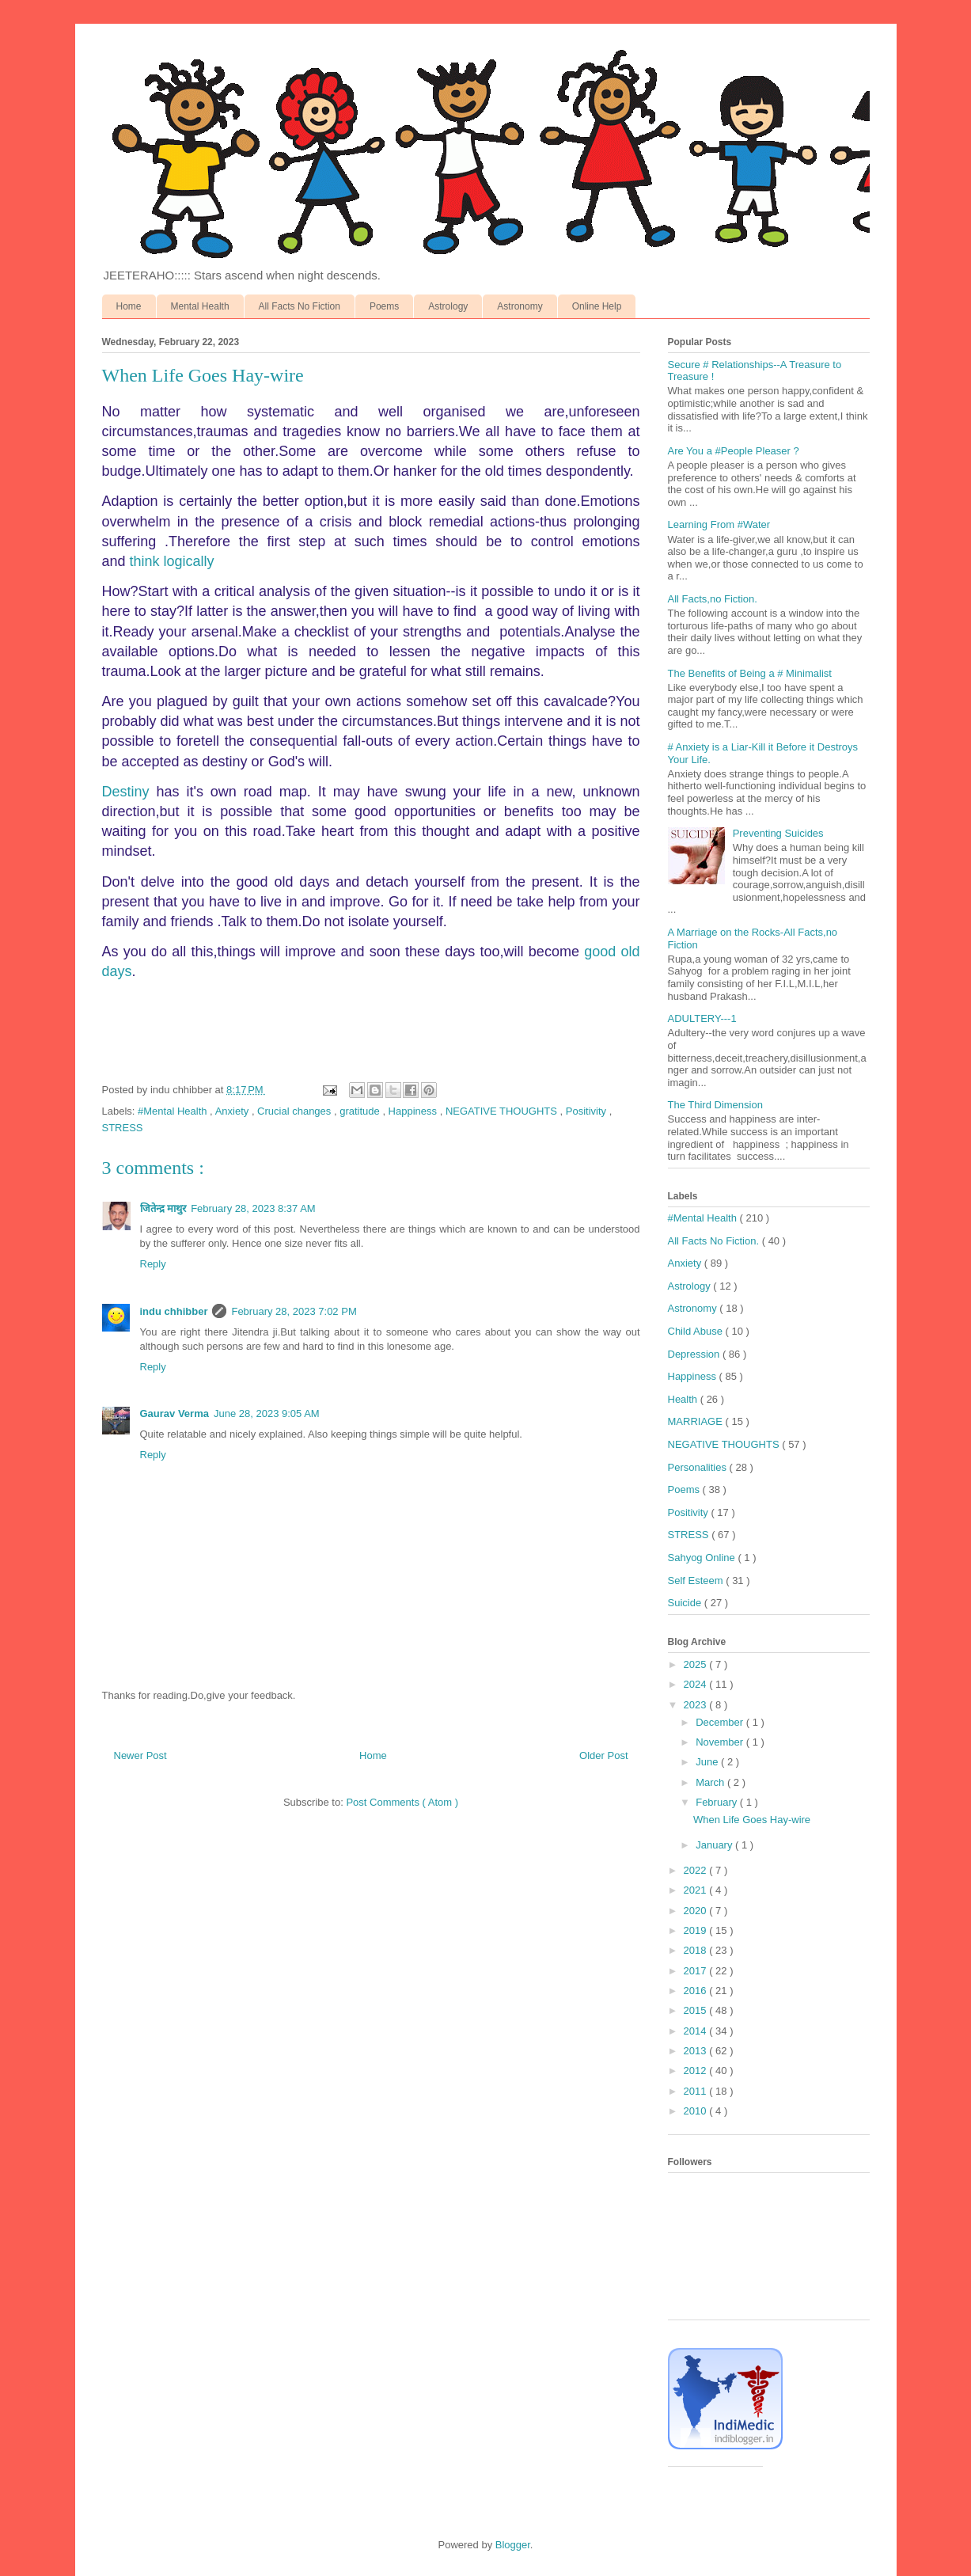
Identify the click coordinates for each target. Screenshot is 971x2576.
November (721, 1742)
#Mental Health (174, 1111)
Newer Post (140, 1755)
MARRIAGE (697, 1421)
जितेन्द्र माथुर (163, 1208)
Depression (695, 1354)
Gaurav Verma (174, 1413)
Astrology (448, 306)
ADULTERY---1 (702, 1018)
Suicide (686, 1603)
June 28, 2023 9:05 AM (267, 1413)
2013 (697, 2051)
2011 (697, 2091)
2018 (697, 1950)
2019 (697, 1930)
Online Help (597, 306)
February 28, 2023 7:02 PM (293, 1311)
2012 (697, 2070)
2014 (697, 2031)
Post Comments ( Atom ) (402, 1802)
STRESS (122, 1128)
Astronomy (519, 306)
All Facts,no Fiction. (712, 599)
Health (684, 1399)
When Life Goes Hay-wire (751, 1820)
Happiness (414, 1111)
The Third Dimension (715, 1105)
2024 (697, 1684)
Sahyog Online (703, 1557)
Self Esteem (697, 1580)
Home (129, 306)
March (711, 1782)
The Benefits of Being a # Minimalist (750, 673)
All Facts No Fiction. (715, 1241)
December (721, 1722)
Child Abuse (697, 1331)
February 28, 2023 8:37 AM (253, 1208)
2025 (697, 1664)
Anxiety (233, 1111)
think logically (172, 561)
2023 (697, 1705)
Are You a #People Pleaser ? (733, 451)
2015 (697, 2010)
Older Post (603, 1755)
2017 (697, 1971)
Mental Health (200, 306)
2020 (697, 1911)
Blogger (512, 2545)
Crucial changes (295, 1111)
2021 (697, 1890)
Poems (384, 306)
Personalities (699, 1467)
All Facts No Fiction (299, 306)
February (718, 1802)
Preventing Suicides (778, 833)
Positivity (587, 1111)
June (708, 1762)
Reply (153, 1264)
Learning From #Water (719, 524)
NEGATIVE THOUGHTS (503, 1111)
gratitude (360, 1111)
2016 (697, 1991)
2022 (697, 1870)
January (715, 1845)
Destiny (126, 792)
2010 (697, 2111)
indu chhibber (174, 1311)
